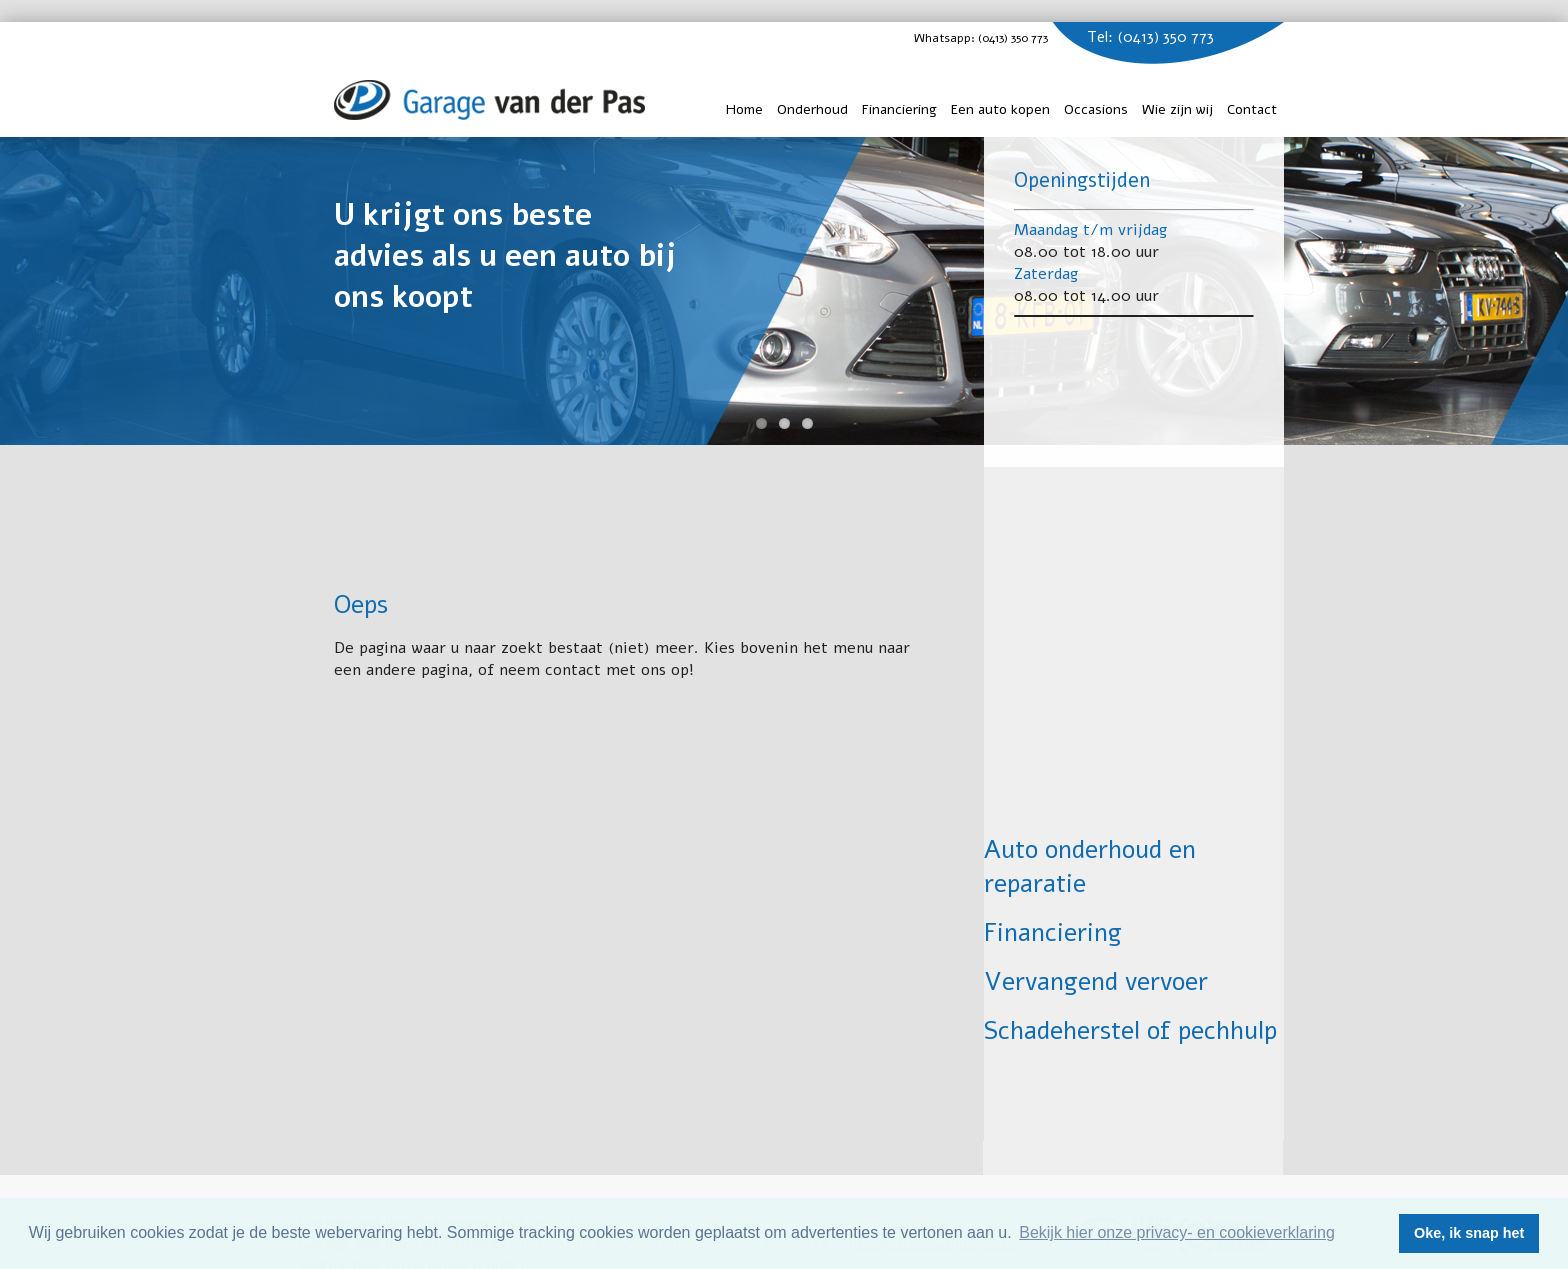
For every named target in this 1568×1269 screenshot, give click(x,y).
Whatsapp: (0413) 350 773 (1000, 38)
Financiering (899, 109)
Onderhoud (812, 109)
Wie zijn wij (1177, 109)
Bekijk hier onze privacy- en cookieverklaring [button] (1177, 1232)
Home (744, 109)
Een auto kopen (1000, 109)
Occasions (1096, 109)
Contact (1252, 109)
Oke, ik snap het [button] (1469, 1233)
